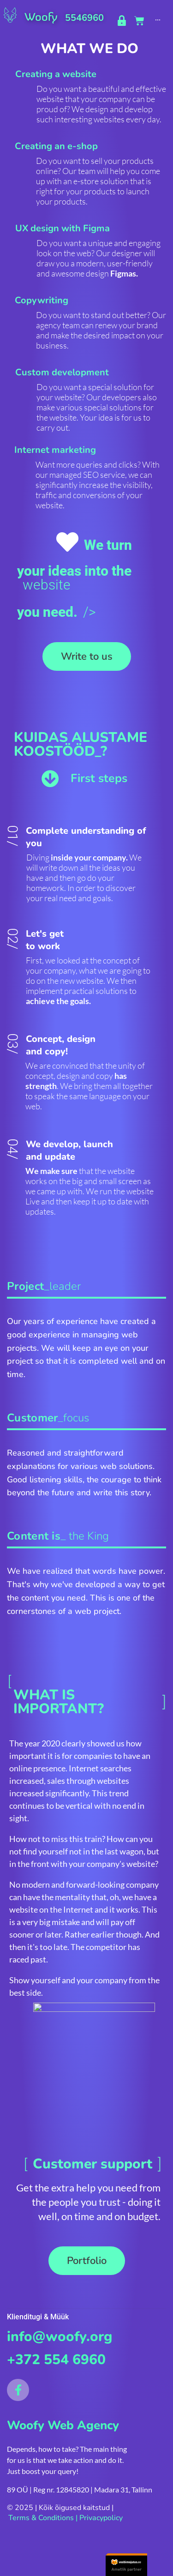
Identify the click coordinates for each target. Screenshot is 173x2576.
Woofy (40, 17)
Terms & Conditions (41, 2518)
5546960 (84, 18)
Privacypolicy (101, 2518)
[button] (86, 656)
